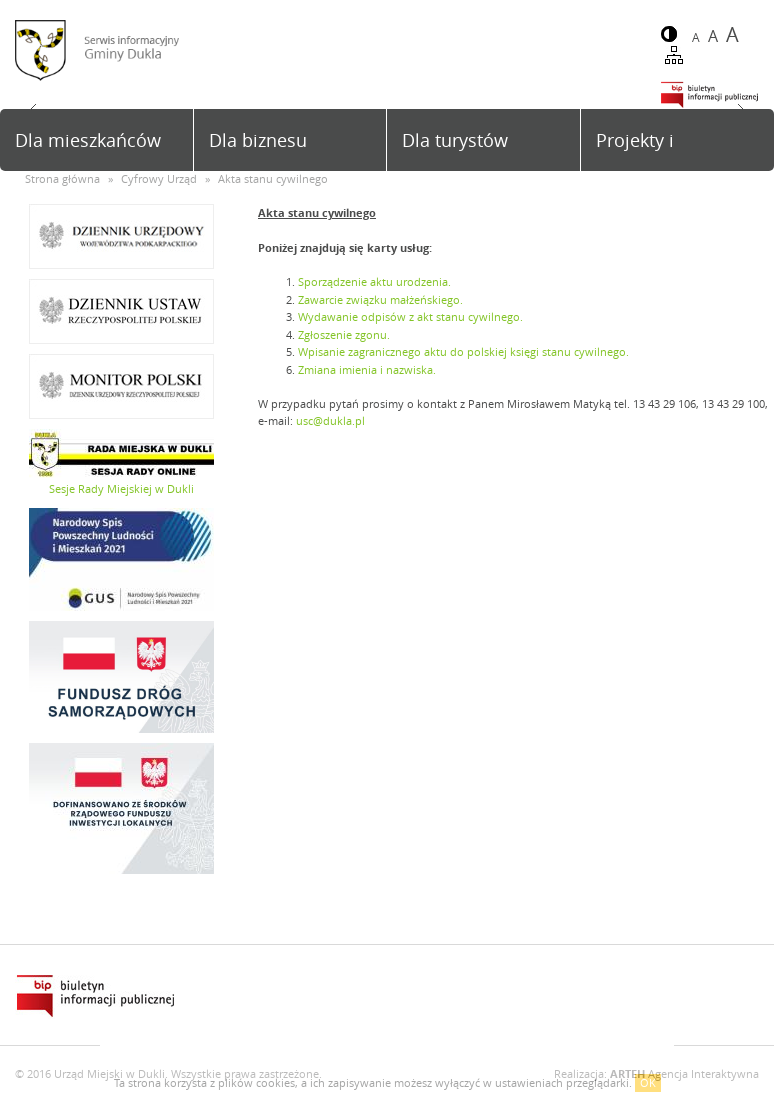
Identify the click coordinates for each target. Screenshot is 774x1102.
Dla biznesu (258, 140)
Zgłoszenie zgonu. (344, 334)
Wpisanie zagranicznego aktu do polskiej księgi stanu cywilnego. (463, 351)
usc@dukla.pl (330, 420)
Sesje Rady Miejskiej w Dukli (121, 488)
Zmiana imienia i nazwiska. (367, 369)
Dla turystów (455, 140)
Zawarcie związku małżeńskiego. (380, 299)
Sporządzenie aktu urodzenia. (374, 281)
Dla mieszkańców (88, 140)
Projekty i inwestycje (640, 149)
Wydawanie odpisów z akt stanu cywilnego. (410, 316)
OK (648, 1082)
